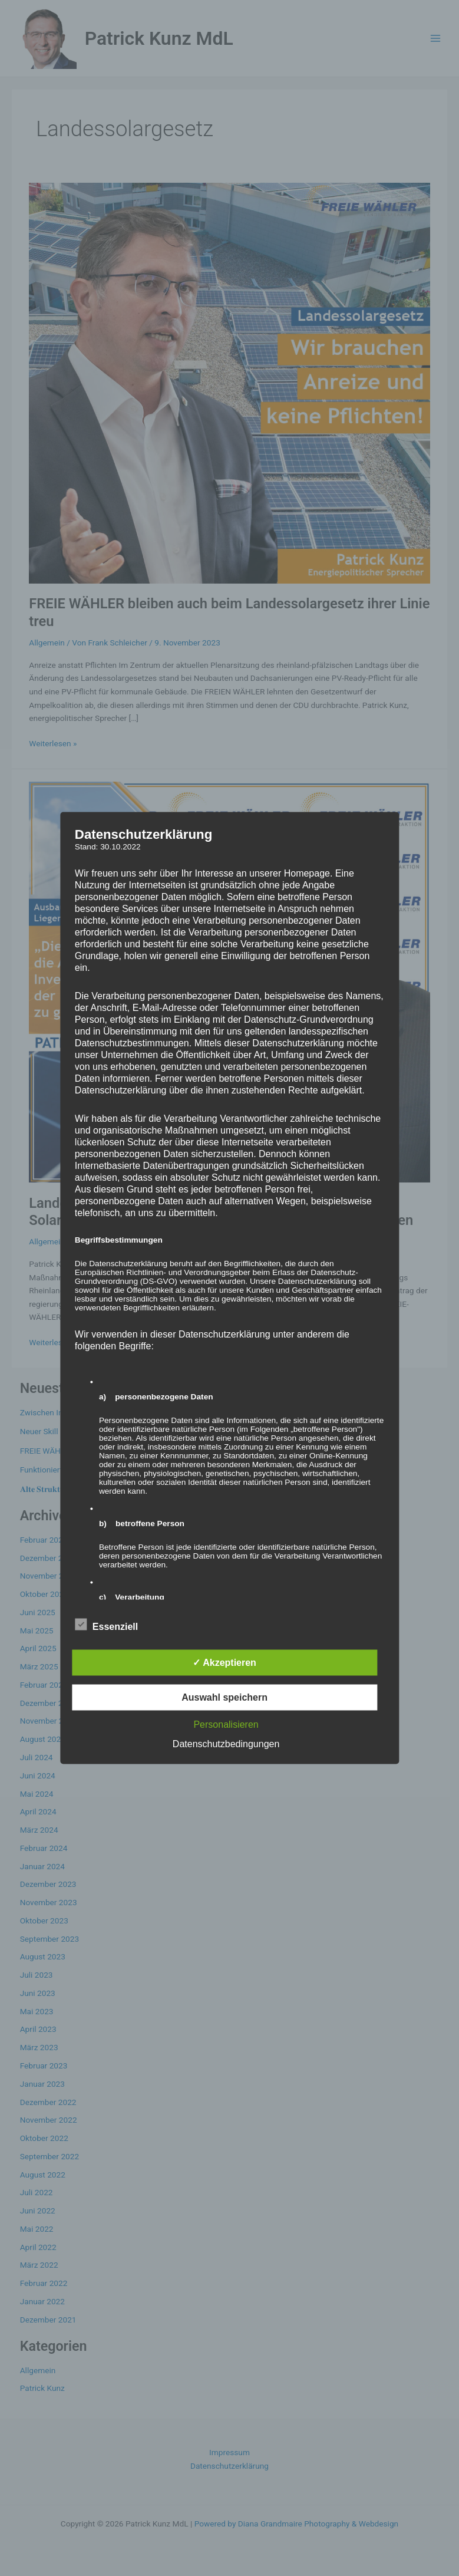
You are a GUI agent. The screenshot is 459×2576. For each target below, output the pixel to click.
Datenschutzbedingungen (226, 1744)
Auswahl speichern (224, 1697)
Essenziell (106, 1625)
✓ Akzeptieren (224, 1663)
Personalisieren (225, 1724)
